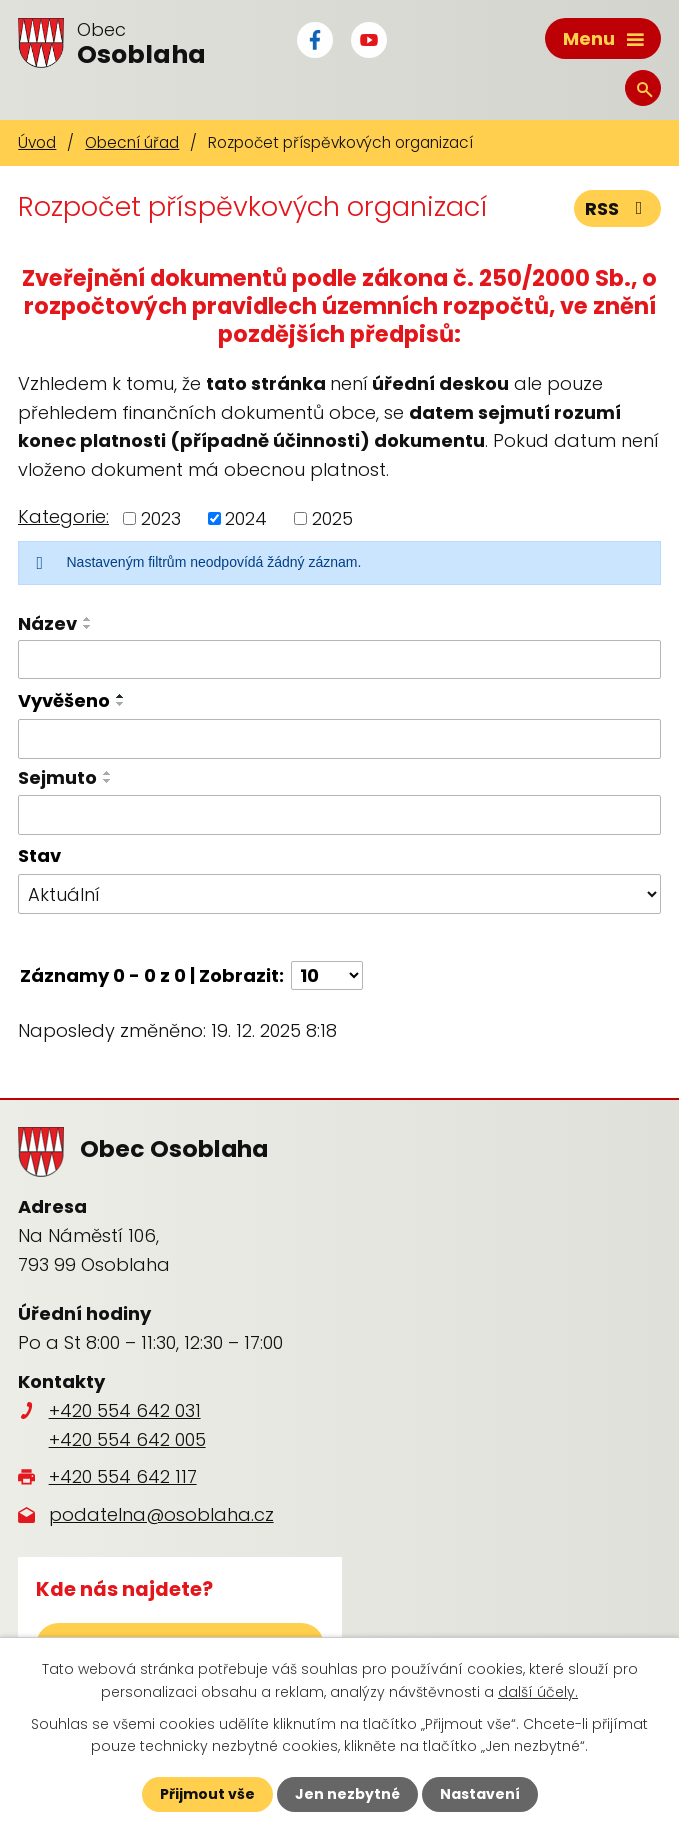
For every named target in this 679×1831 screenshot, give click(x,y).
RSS (618, 208)
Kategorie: (63, 516)
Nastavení (480, 1794)
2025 (332, 518)
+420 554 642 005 (127, 1439)
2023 (161, 518)
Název (47, 623)
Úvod (37, 142)
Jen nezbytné (347, 1794)
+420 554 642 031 (125, 1410)
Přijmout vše (207, 1794)
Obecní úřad (132, 142)
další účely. (538, 1691)
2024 (246, 518)
